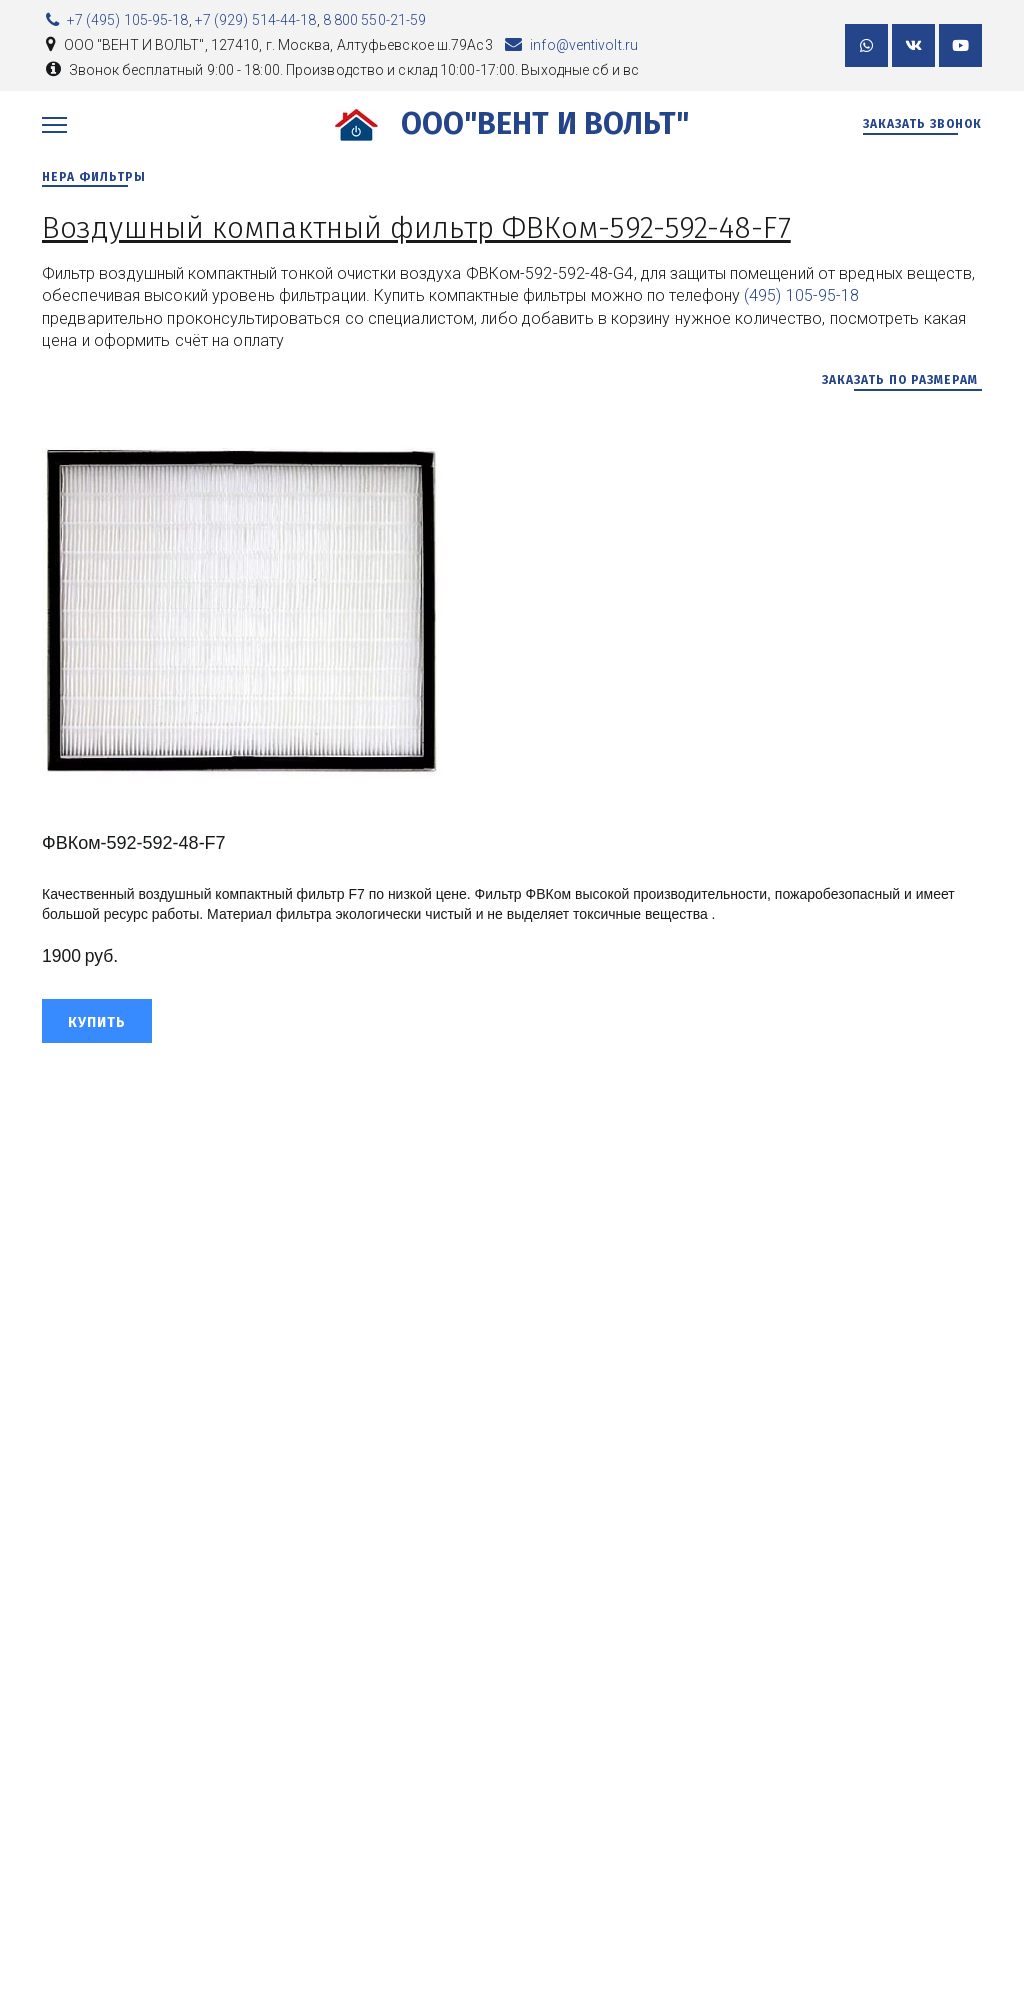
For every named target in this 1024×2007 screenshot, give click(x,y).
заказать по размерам (902, 380)
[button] (97, 1021)
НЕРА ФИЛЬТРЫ (96, 177)
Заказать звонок (922, 124)
